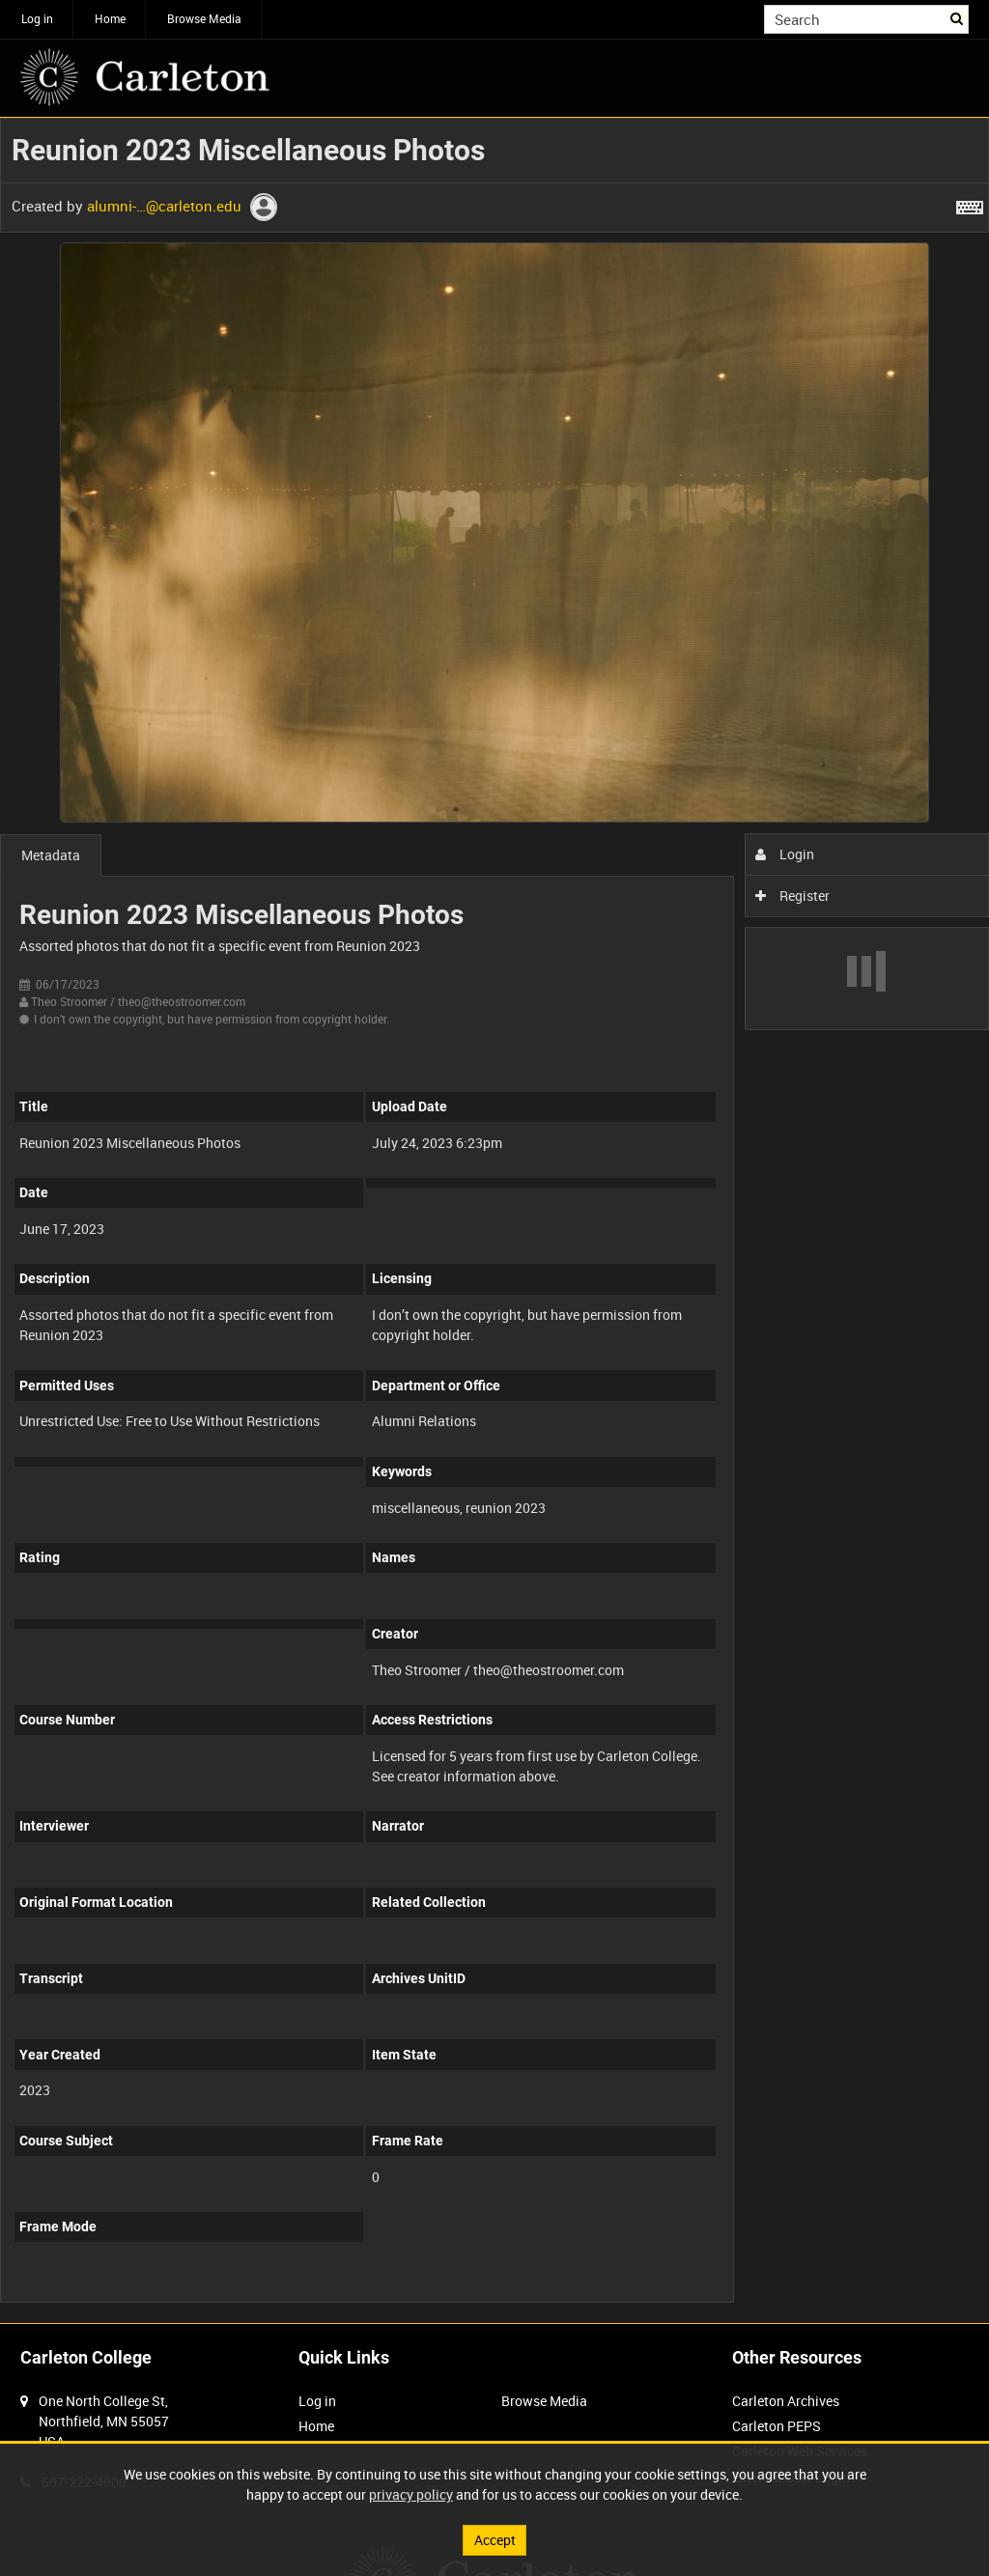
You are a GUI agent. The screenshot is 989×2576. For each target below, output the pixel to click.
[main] (494, 1220)
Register (792, 895)
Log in (37, 18)
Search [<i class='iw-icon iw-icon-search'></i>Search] (957, 17)
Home (110, 18)
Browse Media (204, 18)
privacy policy (411, 2494)
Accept (495, 2540)
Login (784, 854)
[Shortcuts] (969, 203)
